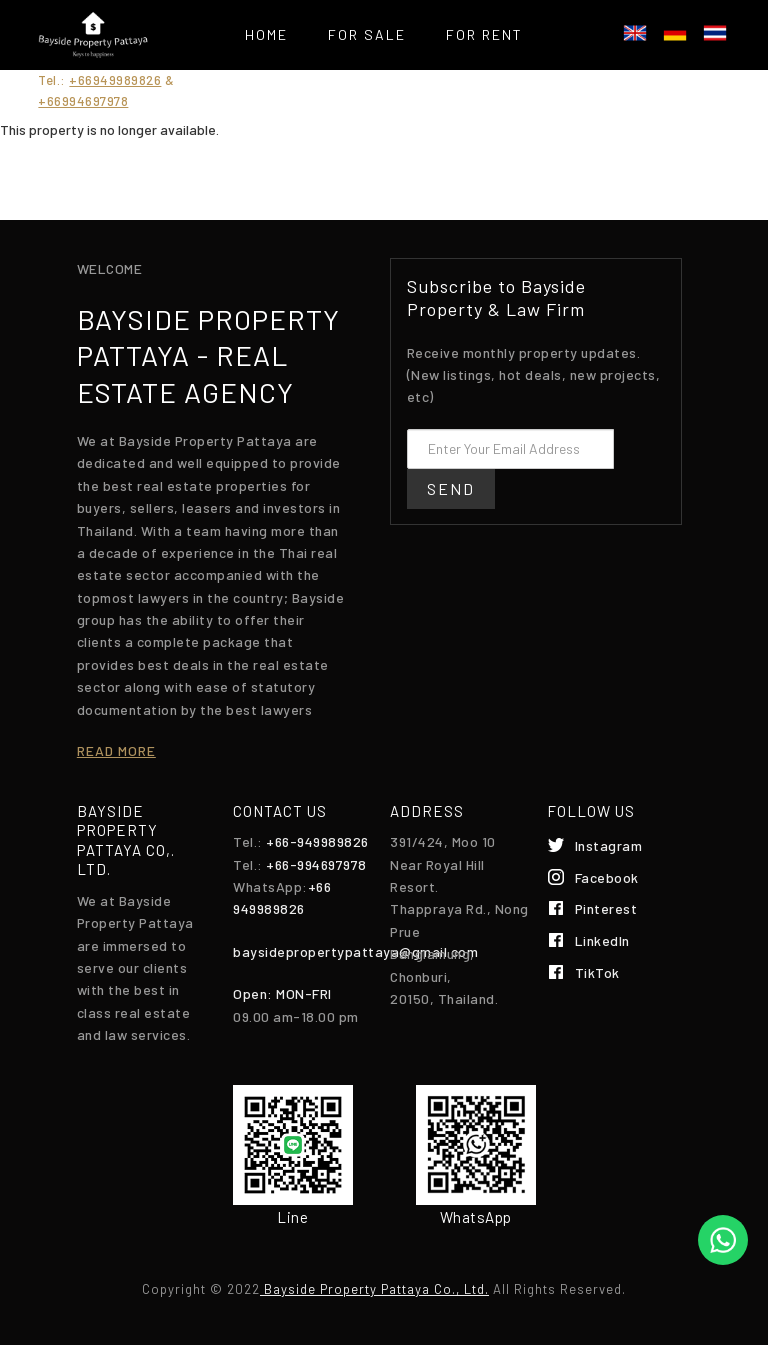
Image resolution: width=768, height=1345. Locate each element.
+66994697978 (83, 101)
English (635, 33)
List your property (442, 84)
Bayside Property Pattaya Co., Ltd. (374, 1289)
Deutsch (675, 33)
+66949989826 (115, 80)
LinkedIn (602, 940)
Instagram (609, 845)
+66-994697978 (316, 864)
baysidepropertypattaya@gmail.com (355, 951)
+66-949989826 (317, 841)
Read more (116, 750)
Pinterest (606, 908)
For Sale (367, 34)
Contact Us (383, 134)
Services (279, 84)
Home (266, 34)
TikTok (597, 972)
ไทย (715, 33)
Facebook (607, 877)
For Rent (484, 34)
